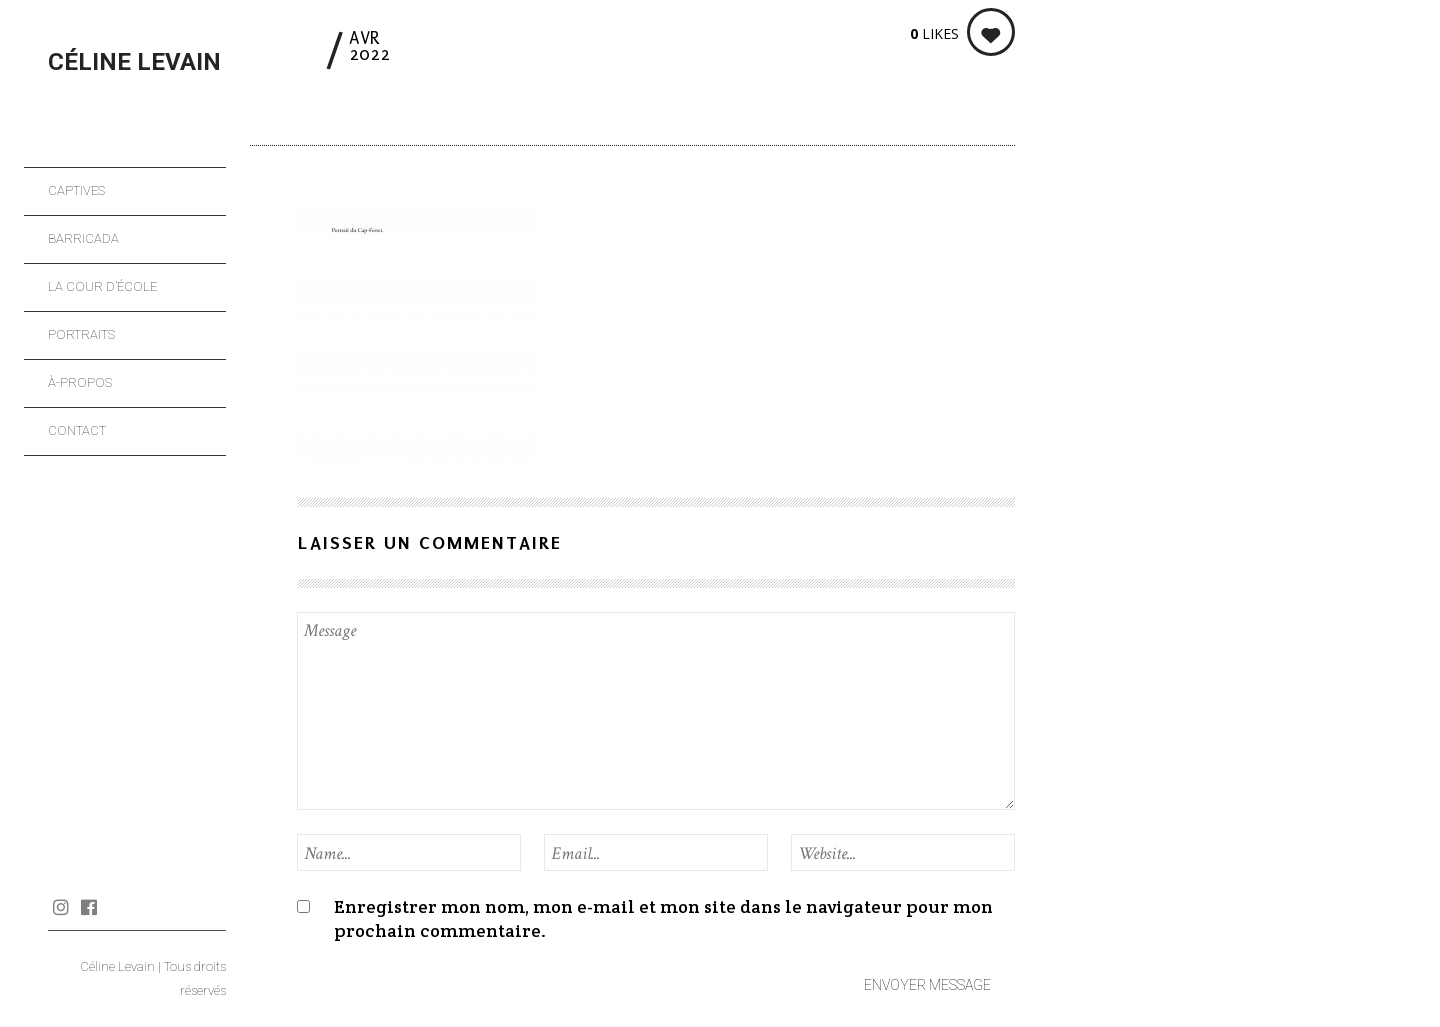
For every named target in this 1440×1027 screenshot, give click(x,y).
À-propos (80, 382)
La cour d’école (102, 286)
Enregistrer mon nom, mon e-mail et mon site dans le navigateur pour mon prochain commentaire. (663, 918)
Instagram (60, 907)
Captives (76, 190)
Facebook (88, 907)
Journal (116, 907)
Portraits (81, 334)
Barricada (83, 238)
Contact (77, 430)
